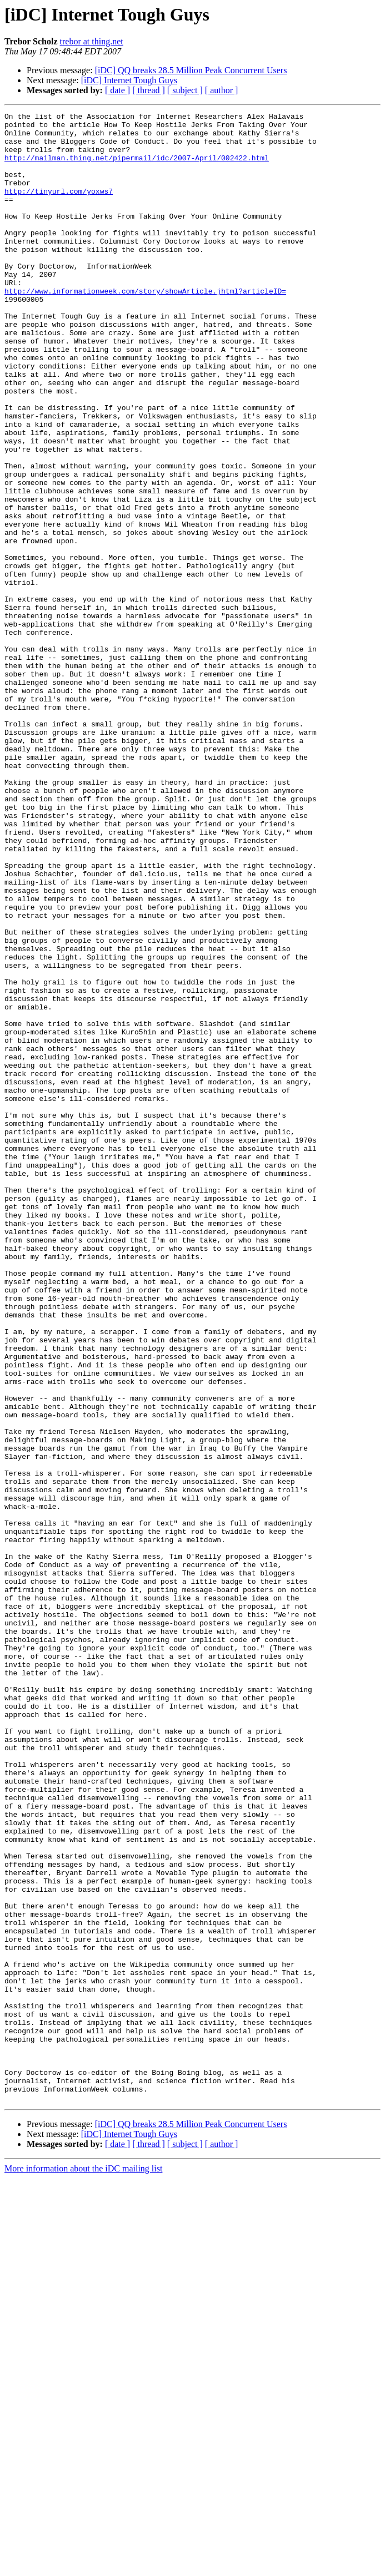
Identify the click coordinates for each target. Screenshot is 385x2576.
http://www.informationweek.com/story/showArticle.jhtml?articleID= (145, 327)
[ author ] (221, 90)
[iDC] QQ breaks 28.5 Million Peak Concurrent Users (191, 70)
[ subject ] (185, 90)
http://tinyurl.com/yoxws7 (58, 208)
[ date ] (117, 90)
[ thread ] (148, 90)
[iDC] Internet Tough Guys (129, 80)
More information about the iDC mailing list (83, 2566)
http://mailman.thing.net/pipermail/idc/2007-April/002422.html (136, 168)
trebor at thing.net (91, 41)
